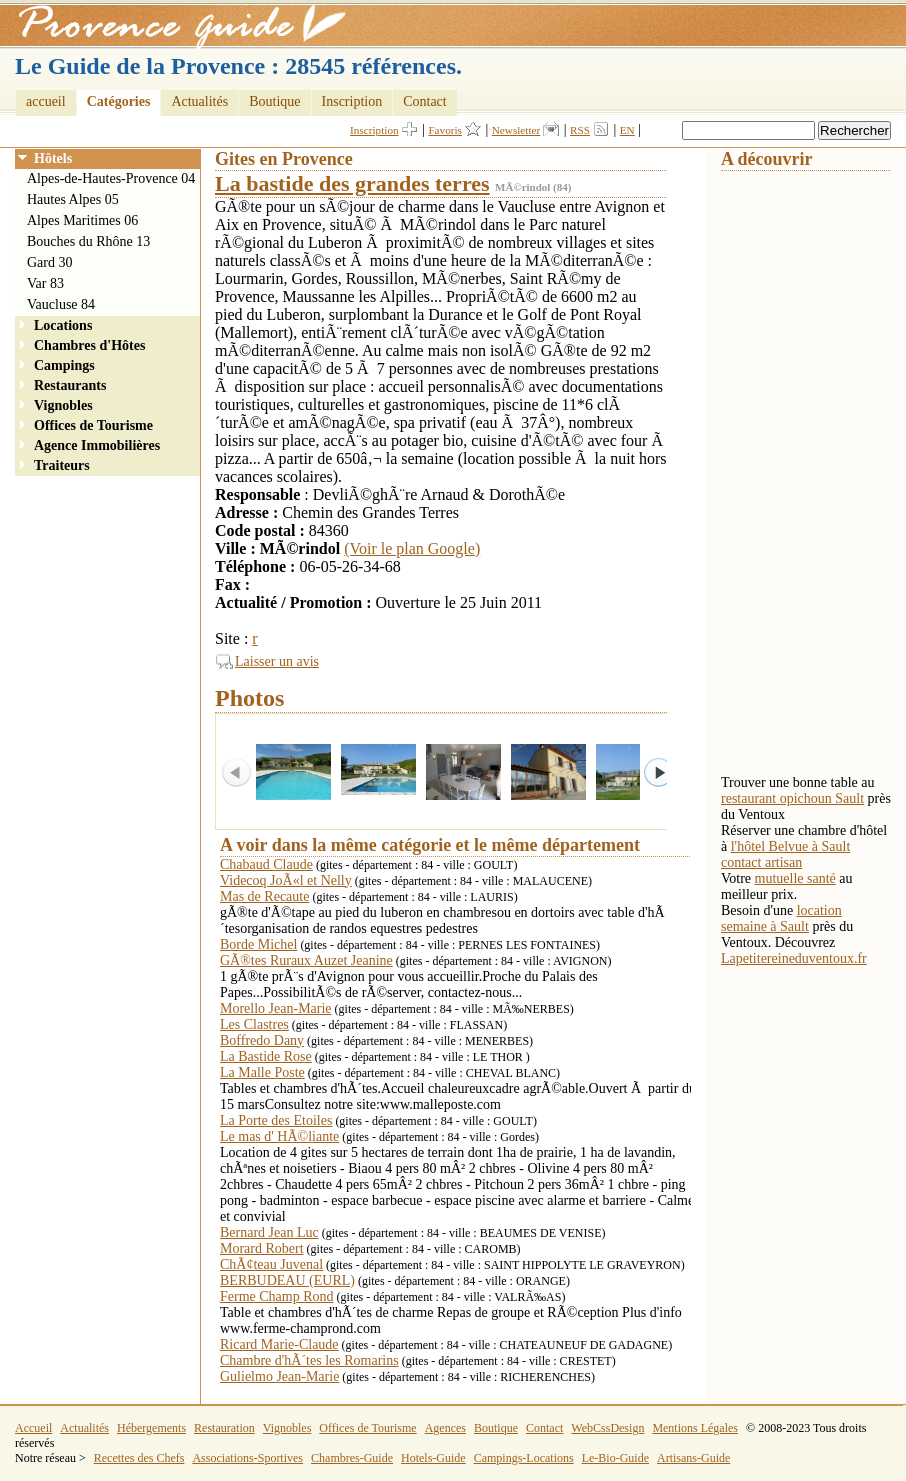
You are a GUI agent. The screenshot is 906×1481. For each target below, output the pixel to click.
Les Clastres (254, 1024)
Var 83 (45, 283)
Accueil (33, 1428)
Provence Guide (175, 25)
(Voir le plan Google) (412, 548)
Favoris (445, 130)
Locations (63, 325)
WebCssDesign (607, 1428)
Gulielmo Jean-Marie (279, 1376)
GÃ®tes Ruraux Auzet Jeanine (306, 960)
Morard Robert (262, 1248)
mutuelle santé (795, 878)
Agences (445, 1428)
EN (627, 130)
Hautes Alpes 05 (73, 199)
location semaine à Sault (781, 918)
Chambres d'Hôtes (89, 345)
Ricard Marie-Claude (279, 1344)
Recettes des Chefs (139, 1458)
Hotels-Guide (433, 1458)
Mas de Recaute (264, 896)
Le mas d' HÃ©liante (279, 1136)
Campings (64, 365)
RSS (580, 130)
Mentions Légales (695, 1428)
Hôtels (53, 158)
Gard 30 (50, 262)
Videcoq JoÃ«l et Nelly (286, 880)
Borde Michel (258, 944)
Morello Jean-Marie (276, 1008)
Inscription (352, 101)
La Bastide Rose (266, 1056)
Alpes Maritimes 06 (82, 220)
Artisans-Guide (693, 1458)
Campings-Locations (524, 1458)
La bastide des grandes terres (352, 183)
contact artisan (761, 862)
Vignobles (63, 405)
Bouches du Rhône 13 (88, 241)
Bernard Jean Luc (269, 1232)
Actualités (199, 101)
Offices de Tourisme (93, 425)
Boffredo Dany (262, 1040)
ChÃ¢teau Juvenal (271, 1264)
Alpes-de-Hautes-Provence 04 (111, 178)
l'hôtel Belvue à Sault (791, 846)
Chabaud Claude (266, 864)
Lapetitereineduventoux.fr (794, 958)
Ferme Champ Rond (277, 1296)
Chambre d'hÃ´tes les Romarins (309, 1360)
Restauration (224, 1428)
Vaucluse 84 (61, 304)
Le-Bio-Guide (615, 1458)
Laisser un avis (277, 661)
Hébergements (151, 1428)
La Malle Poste (262, 1072)
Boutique (274, 101)
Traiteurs (62, 465)
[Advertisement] (801, 471)
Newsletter (516, 130)
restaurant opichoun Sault (792, 798)
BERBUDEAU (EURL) (287, 1280)
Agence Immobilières (97, 445)
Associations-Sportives (247, 1458)
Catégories (119, 101)
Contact (425, 101)
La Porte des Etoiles (276, 1120)
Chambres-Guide (352, 1458)
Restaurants (70, 385)
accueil (46, 101)
